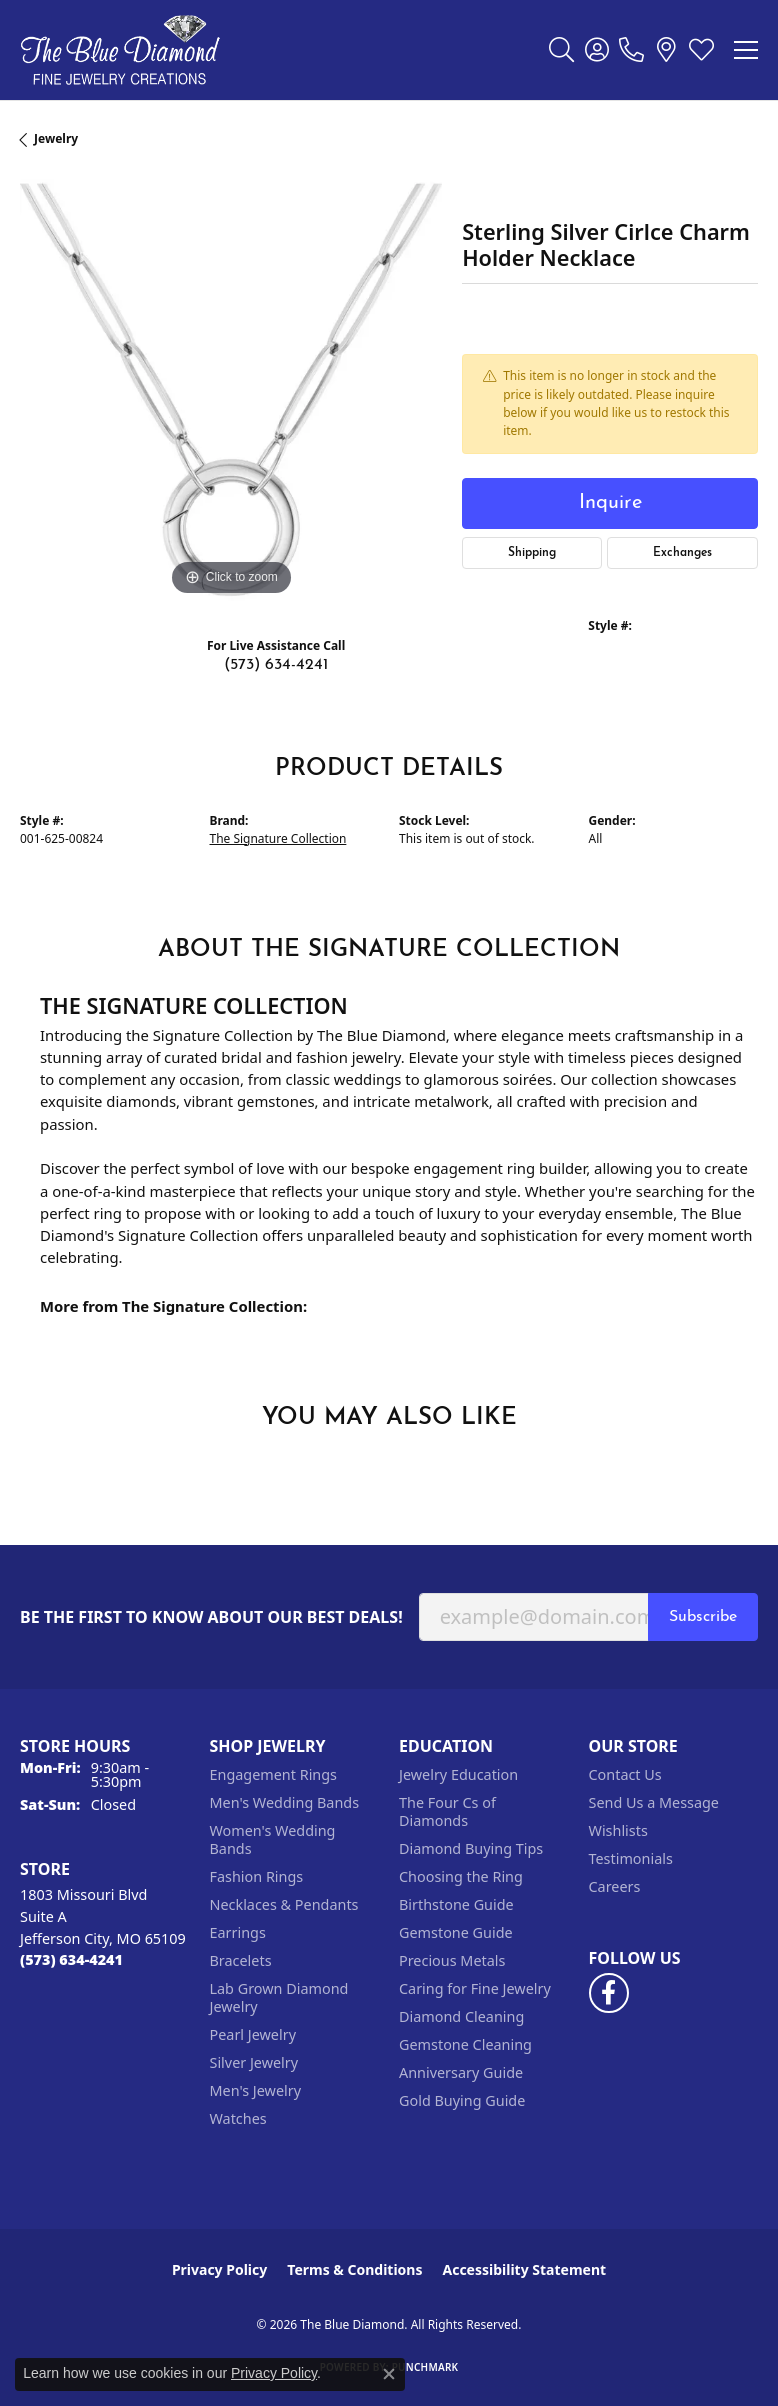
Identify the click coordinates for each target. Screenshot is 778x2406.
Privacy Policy (219, 2269)
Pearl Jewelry (253, 2034)
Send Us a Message (654, 1802)
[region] (231, 390)
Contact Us (625, 1774)
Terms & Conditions (354, 2269)
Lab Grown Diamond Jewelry (279, 1997)
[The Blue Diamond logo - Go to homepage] (120, 50)
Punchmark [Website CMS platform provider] (425, 2367)
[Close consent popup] (389, 2374)
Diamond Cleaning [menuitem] (461, 2016)
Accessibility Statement (524, 2269)
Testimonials (631, 1858)
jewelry (56, 138)
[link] (631, 50)
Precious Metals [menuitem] (452, 1960)
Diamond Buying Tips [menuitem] (471, 1848)
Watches (238, 2118)
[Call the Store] (71, 1959)
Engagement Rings (274, 1774)
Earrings (238, 1932)
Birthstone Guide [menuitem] (456, 1904)
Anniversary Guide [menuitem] (461, 2072)
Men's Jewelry (256, 2090)
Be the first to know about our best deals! (211, 1617)
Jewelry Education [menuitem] (458, 1774)
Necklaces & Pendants (284, 1904)
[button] (561, 50)
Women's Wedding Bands (273, 1839)
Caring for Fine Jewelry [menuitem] (475, 1988)
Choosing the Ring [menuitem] (461, 1876)
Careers (615, 1886)
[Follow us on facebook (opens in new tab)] (609, 1993)
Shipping (532, 553)
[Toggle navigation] (746, 50)
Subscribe (703, 1617)
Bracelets (241, 1960)
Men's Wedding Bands (285, 1802)
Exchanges (682, 553)
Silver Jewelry (254, 2062)
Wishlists (618, 1830)
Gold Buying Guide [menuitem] (462, 2100)
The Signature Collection (278, 838)
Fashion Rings (257, 1876)
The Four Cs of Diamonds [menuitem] (447, 1811)
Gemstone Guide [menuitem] (456, 1932)
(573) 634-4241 (276, 665)
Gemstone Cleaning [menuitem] (465, 2044)
